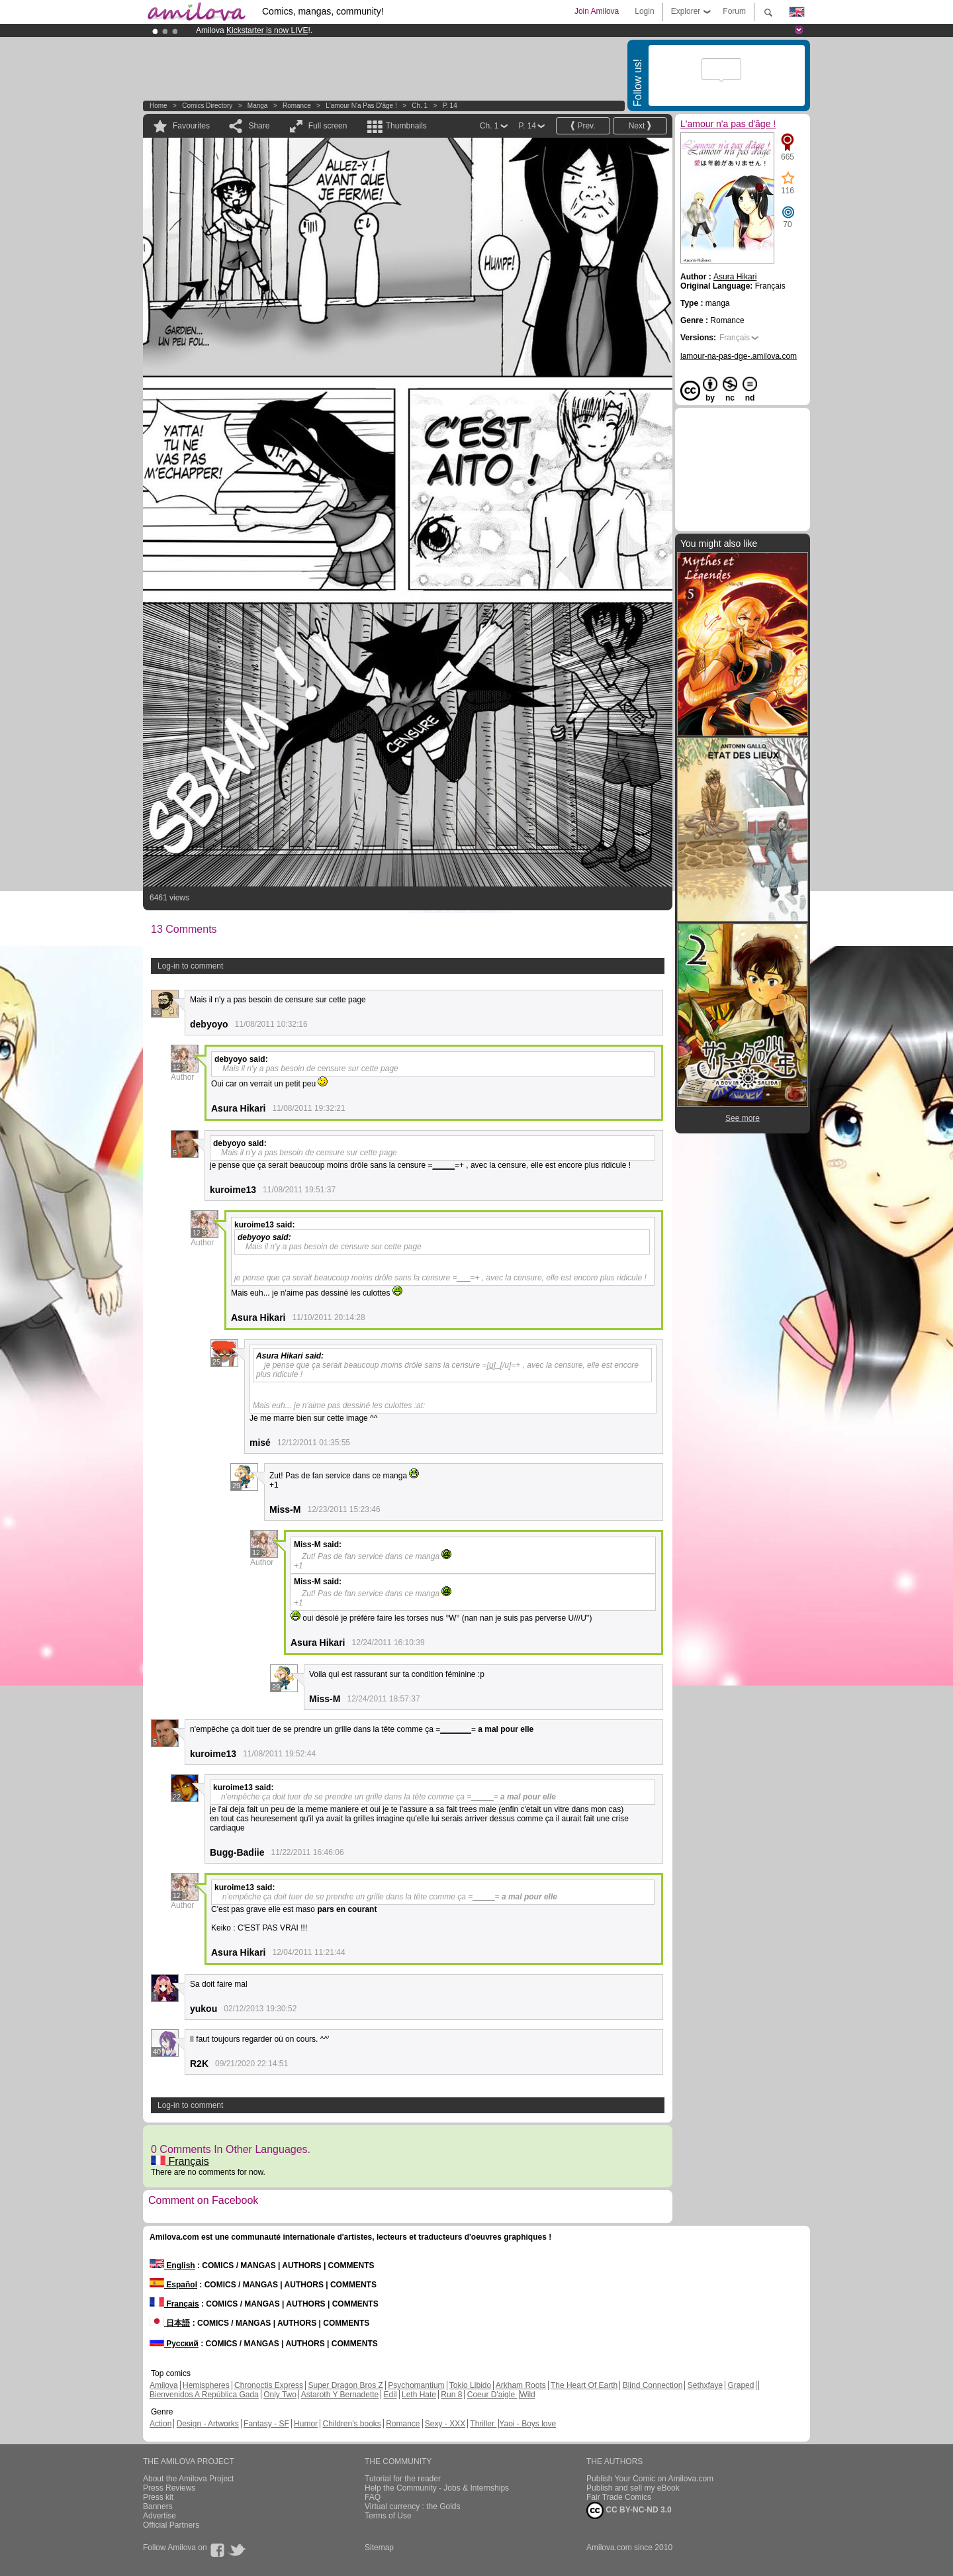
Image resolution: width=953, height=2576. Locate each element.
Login (644, 11)
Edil (390, 2394)
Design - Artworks (208, 2423)
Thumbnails (406, 125)
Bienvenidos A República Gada (204, 2394)
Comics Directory (207, 105)
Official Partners (171, 2525)
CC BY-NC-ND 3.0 (629, 2510)
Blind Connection (653, 2385)
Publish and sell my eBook (633, 2488)
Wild (527, 2394)
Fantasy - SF (266, 2423)
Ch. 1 (420, 105)
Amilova (164, 2385)
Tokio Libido (470, 2385)
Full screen (327, 125)
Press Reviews (169, 2488)
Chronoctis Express (268, 2385)
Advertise (159, 2515)
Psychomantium (416, 2385)
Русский (174, 2343)
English (172, 2265)
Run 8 (451, 2394)
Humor (306, 2423)
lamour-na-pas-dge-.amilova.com (738, 356)
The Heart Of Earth (584, 2385)
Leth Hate (419, 2394)
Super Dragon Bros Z (345, 2385)
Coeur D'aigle (492, 2394)
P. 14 (450, 105)
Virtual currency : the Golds (413, 2506)
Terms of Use (388, 2515)
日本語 (170, 2323)
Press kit (158, 2497)
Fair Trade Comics (618, 2497)
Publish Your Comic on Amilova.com (649, 2478)
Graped (740, 2385)
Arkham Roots (521, 2385)
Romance (297, 105)
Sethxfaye (705, 2385)
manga (258, 105)
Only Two (279, 2394)
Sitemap (379, 2547)
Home (158, 105)
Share (258, 125)
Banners (158, 2506)
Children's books (351, 2423)
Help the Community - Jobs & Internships (437, 2488)
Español (173, 2284)
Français (180, 2161)
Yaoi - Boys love (527, 2423)
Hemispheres (206, 2385)
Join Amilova (596, 11)
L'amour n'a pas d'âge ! (361, 105)
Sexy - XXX (445, 2423)
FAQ (373, 2497)
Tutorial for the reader (403, 2478)
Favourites (191, 125)
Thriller (483, 2423)
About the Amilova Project (188, 2478)
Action (160, 2423)
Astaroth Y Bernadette (340, 2394)
